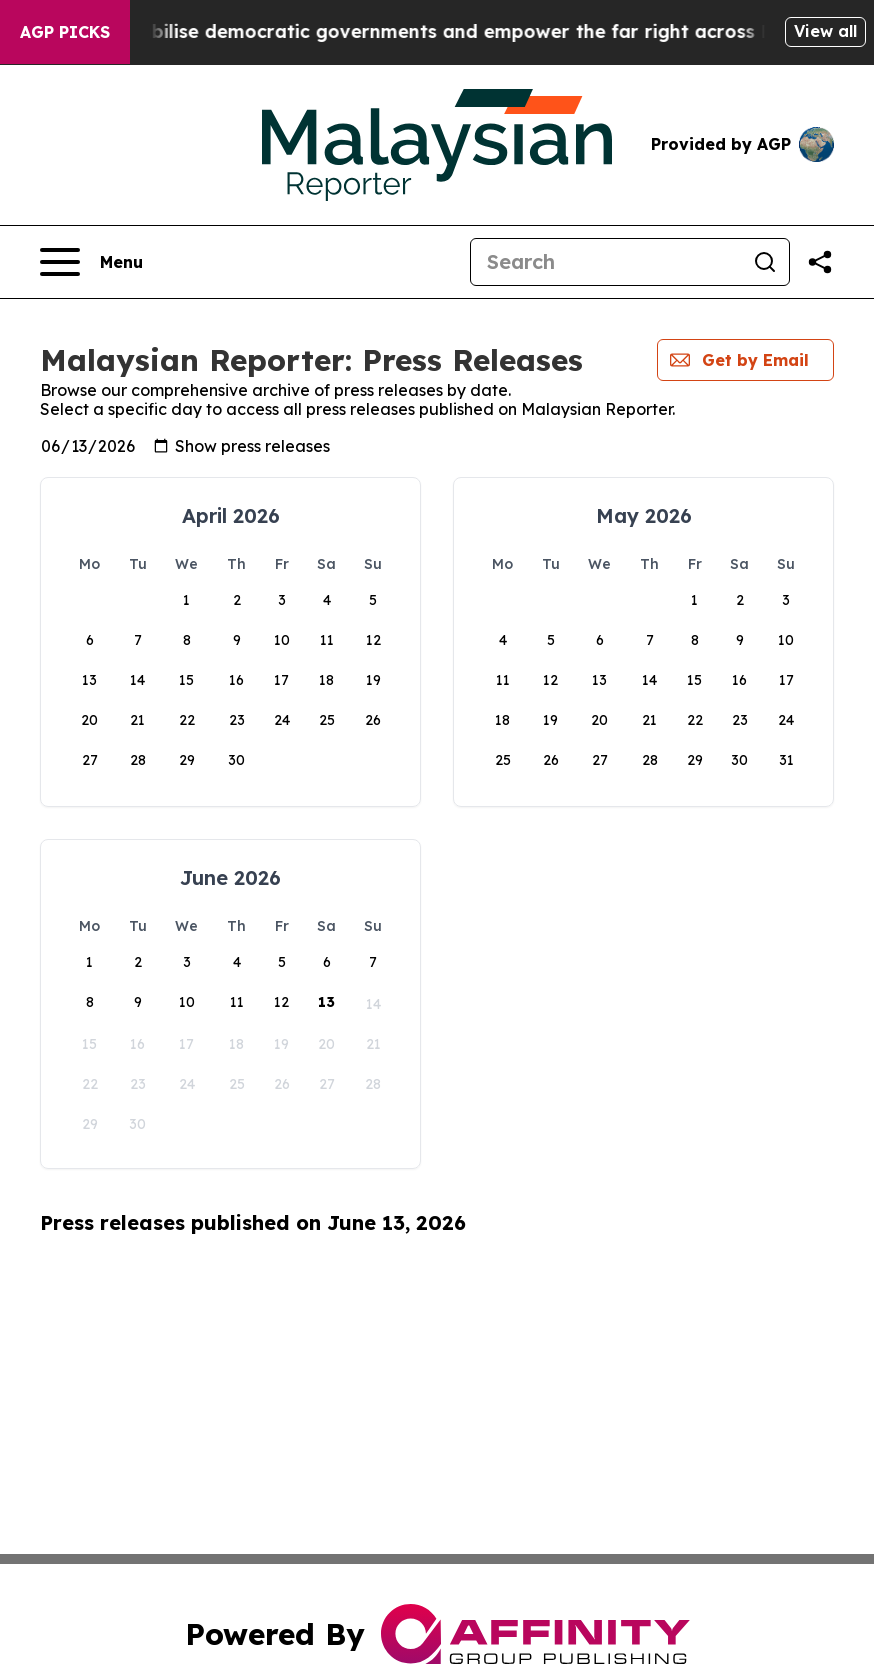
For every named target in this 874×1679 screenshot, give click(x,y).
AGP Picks (65, 32)
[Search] (606, 262)
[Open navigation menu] (91, 262)
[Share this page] (820, 262)
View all (825, 31)
